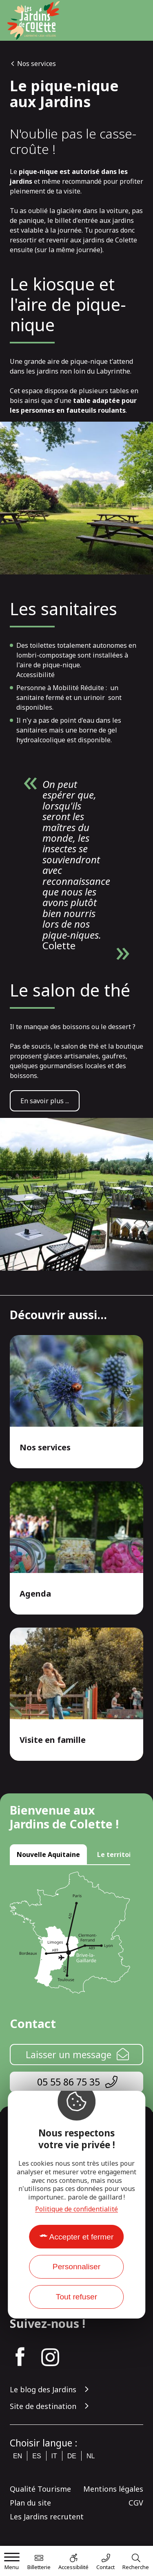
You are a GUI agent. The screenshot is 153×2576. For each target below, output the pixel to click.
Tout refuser (76, 2296)
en (17, 2456)
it (54, 2456)
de (71, 2456)
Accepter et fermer (81, 2237)
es (36, 2456)
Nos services (36, 63)
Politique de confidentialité (76, 2208)
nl (90, 2456)
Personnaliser (76, 2266)
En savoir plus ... (44, 1100)
